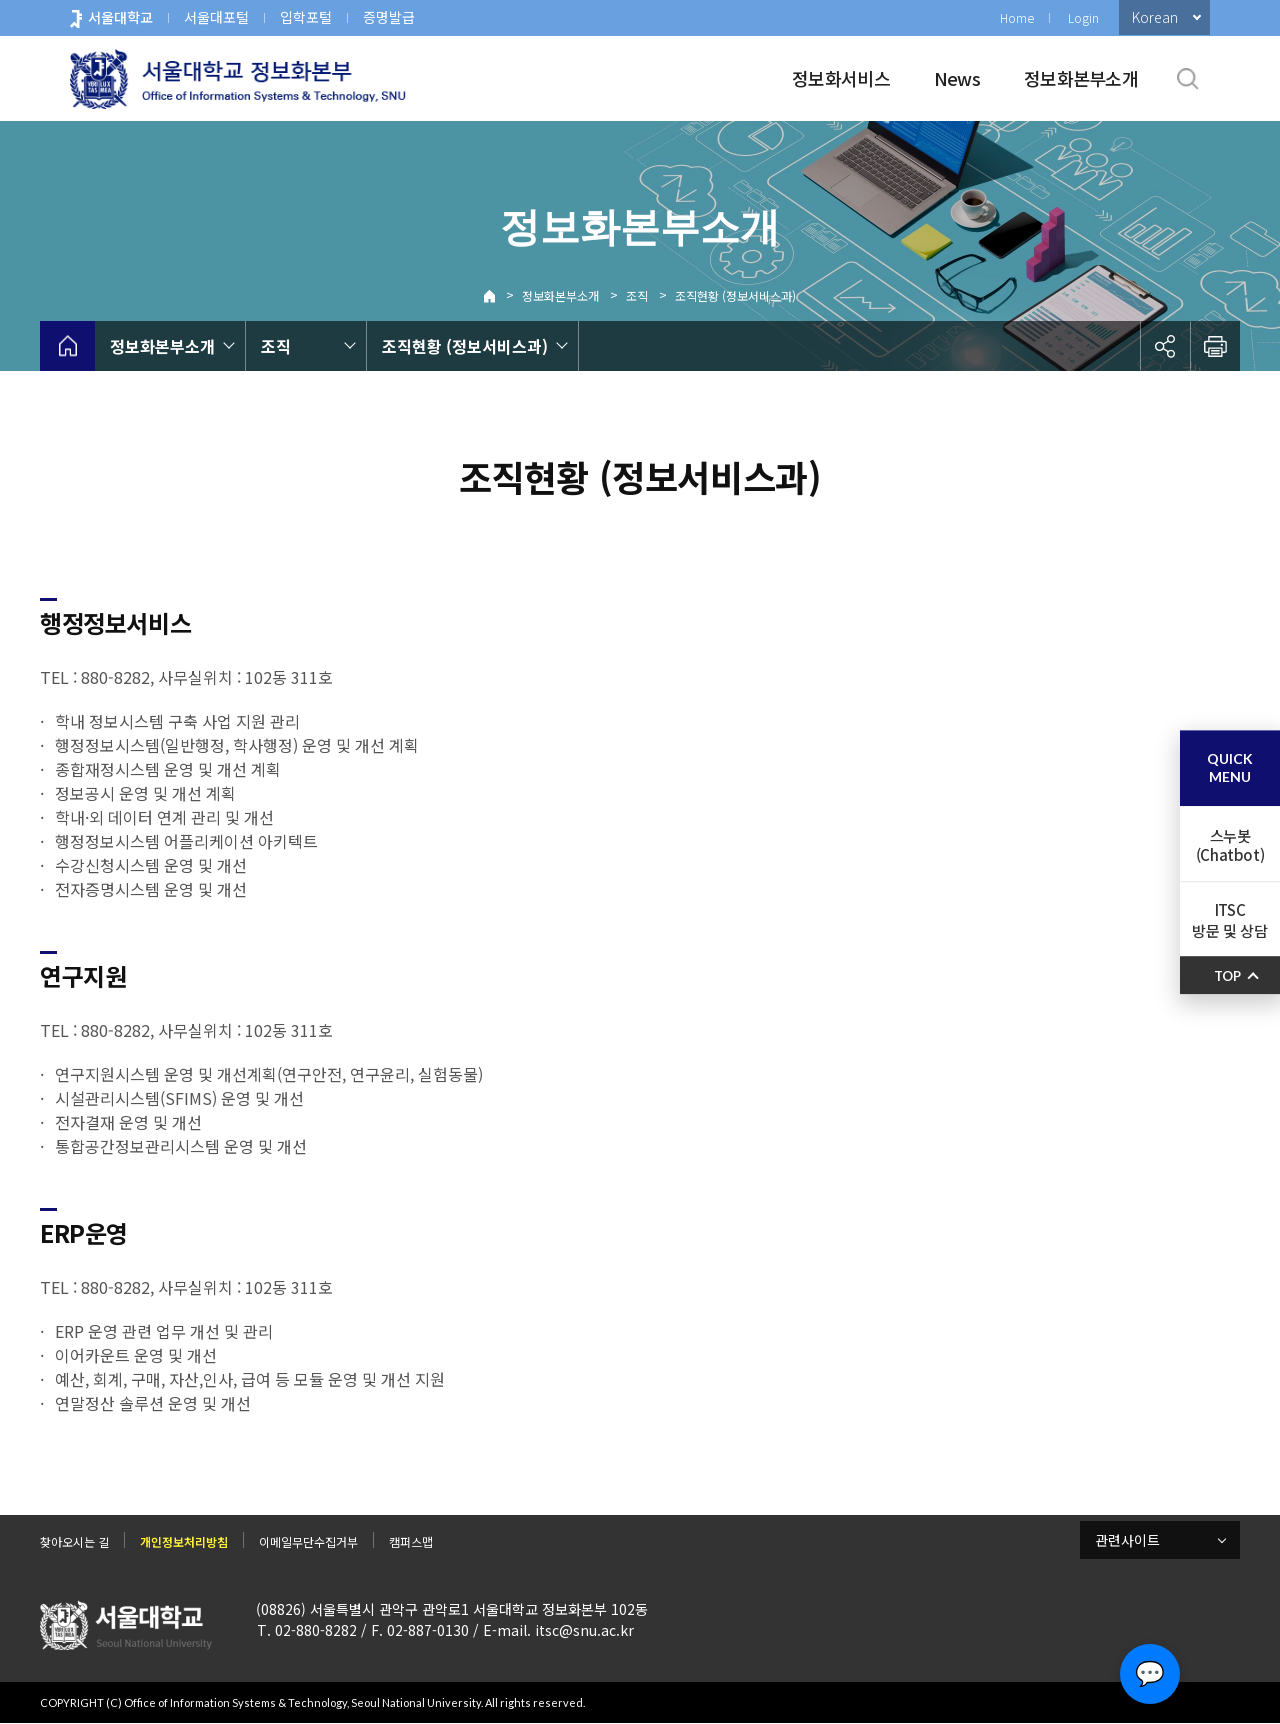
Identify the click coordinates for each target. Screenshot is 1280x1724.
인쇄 (1215, 346)
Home (1017, 17)
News (957, 78)
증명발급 (389, 17)
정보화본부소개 (1081, 78)
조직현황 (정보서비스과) (735, 295)
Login (1083, 17)
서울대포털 (216, 17)
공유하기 (1165, 346)
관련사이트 (1127, 1540)
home (67, 346)
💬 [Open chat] (1150, 1674)
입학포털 (306, 17)
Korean (1155, 17)
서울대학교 (120, 17)
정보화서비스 (841, 78)
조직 (637, 295)
